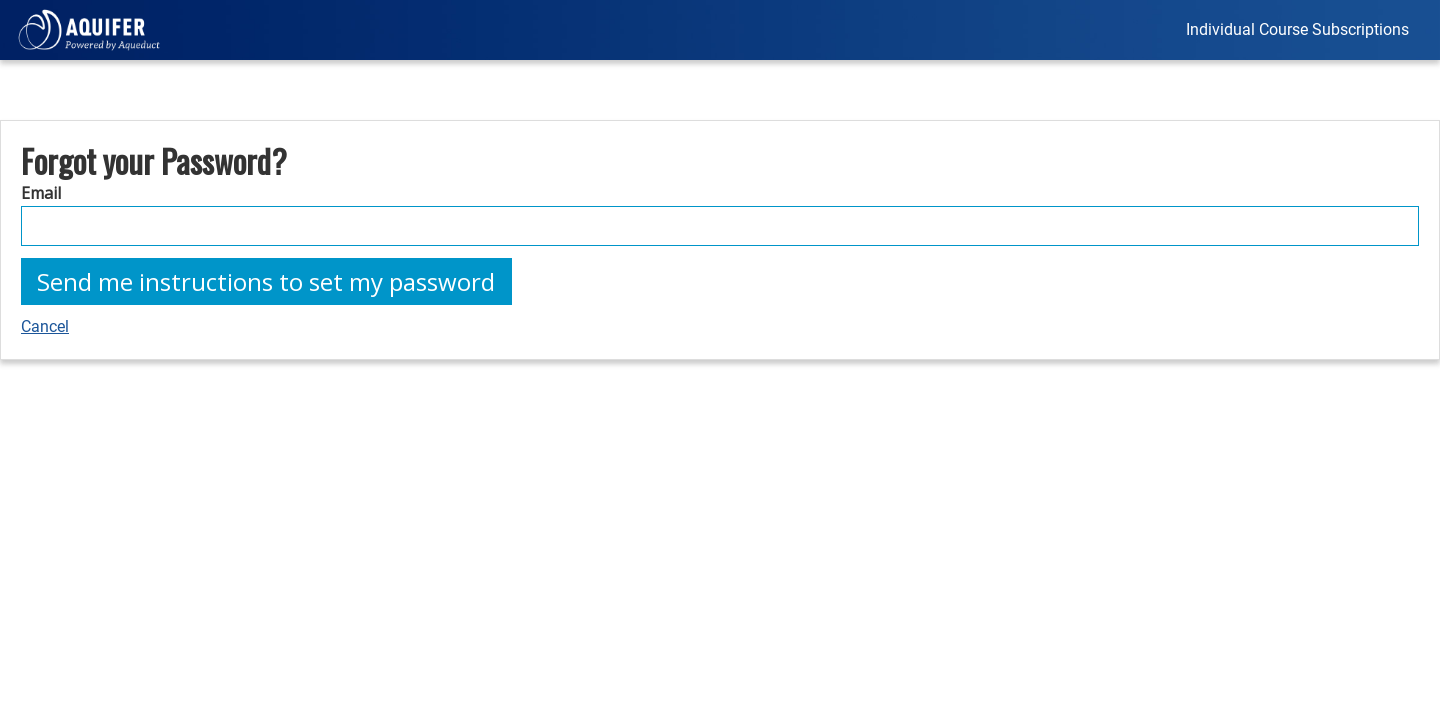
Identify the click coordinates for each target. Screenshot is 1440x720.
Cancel (45, 326)
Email (41, 193)
